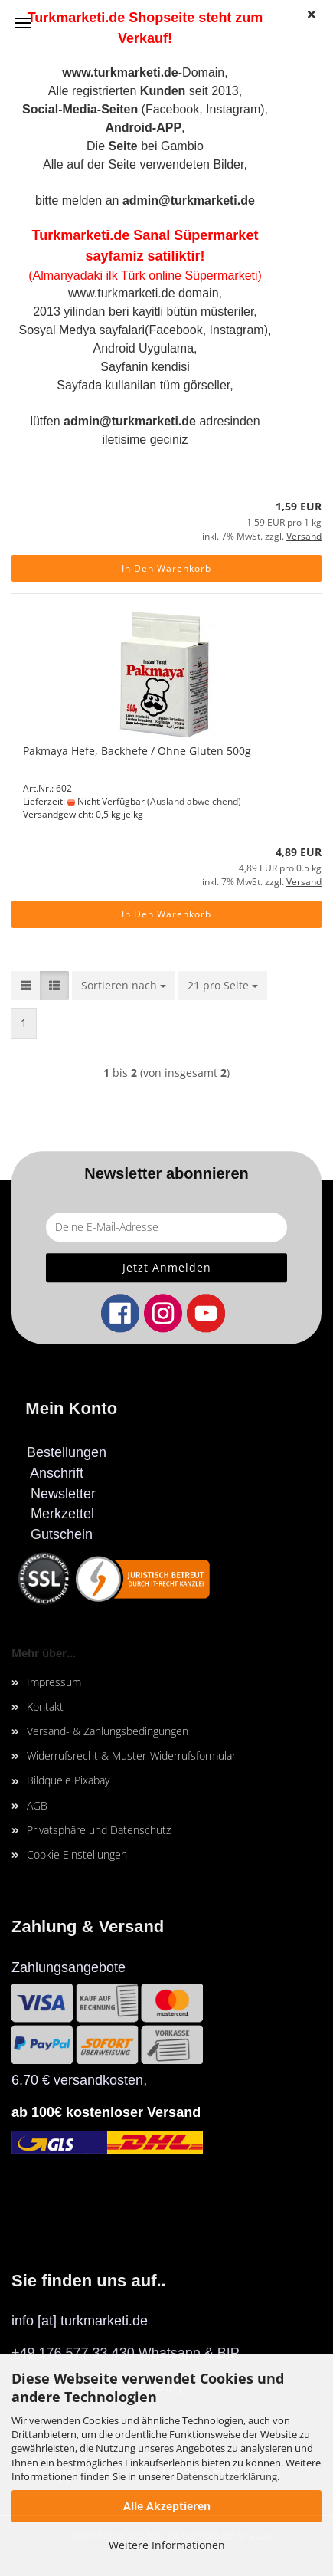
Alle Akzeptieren (167, 2506)
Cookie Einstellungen (77, 1854)
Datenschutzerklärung (226, 2476)
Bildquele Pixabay (68, 1780)
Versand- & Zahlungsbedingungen (107, 1731)
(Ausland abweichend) (194, 801)
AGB (37, 1805)
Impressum (54, 1682)
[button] (26, 985)
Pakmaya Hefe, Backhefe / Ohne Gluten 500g (137, 750)
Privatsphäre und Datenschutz (99, 1830)
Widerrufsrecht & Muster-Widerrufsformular (131, 1755)
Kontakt (45, 1706)
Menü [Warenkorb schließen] (23, 23)
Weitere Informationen (167, 2545)
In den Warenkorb (166, 568)
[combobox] (123, 985)
